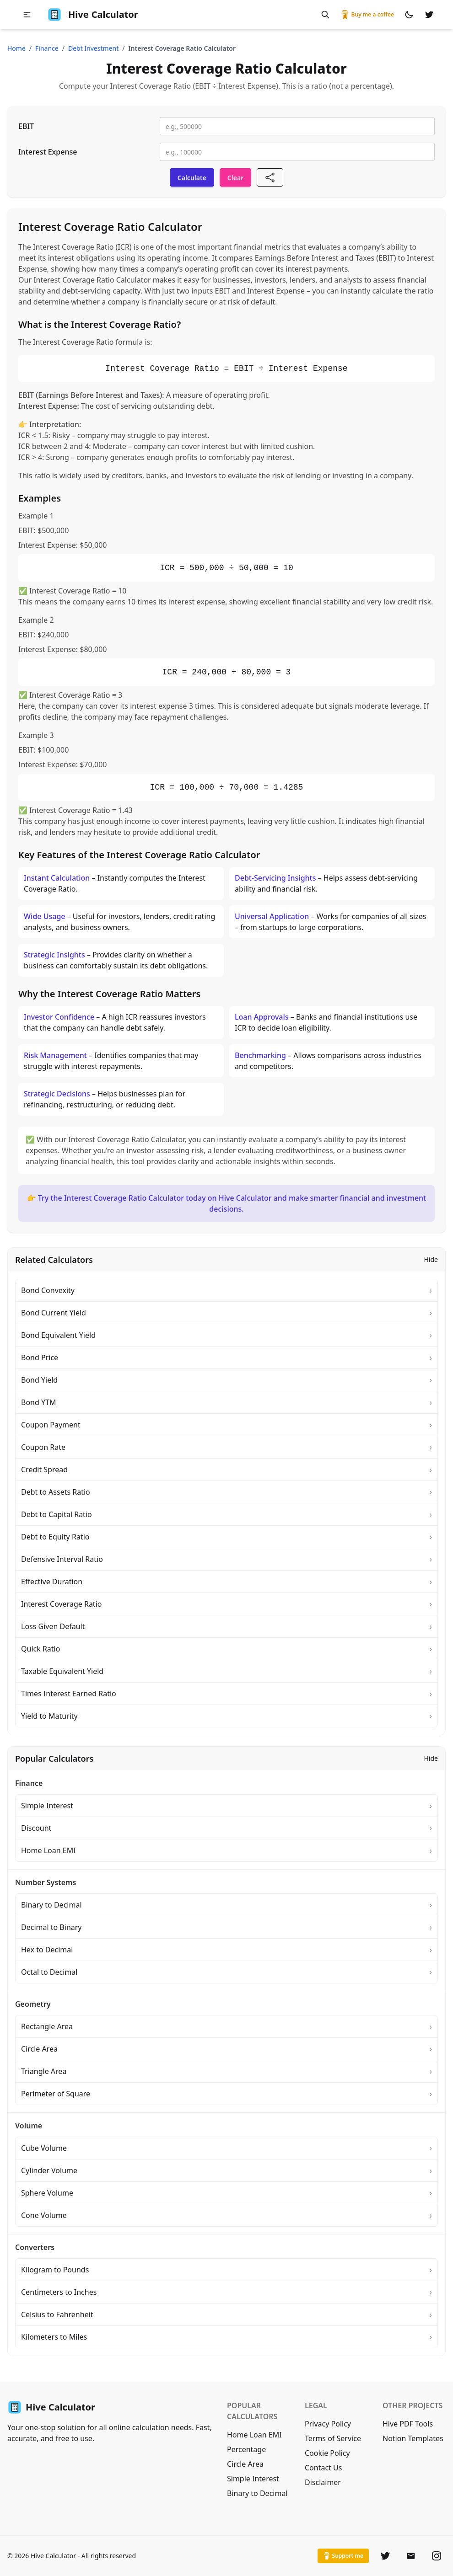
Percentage (246, 2449)
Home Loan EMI (254, 2435)
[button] (27, 14)
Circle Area (245, 2464)
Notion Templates (413, 2438)
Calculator (92, 14)
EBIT (26, 126)
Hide (431, 1259)
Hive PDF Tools (408, 2424)
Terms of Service (333, 2438)
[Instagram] (436, 2556)
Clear (235, 177)
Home (16, 48)
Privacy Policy (328, 2424)
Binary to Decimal (257, 2493)
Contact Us (323, 2468)
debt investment (93, 48)
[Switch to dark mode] (409, 14)
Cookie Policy (327, 2453)
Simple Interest (253, 2479)
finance (47, 48)
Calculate (192, 177)
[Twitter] (385, 2556)
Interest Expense (47, 152)
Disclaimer (323, 2482)
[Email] (411, 2556)
